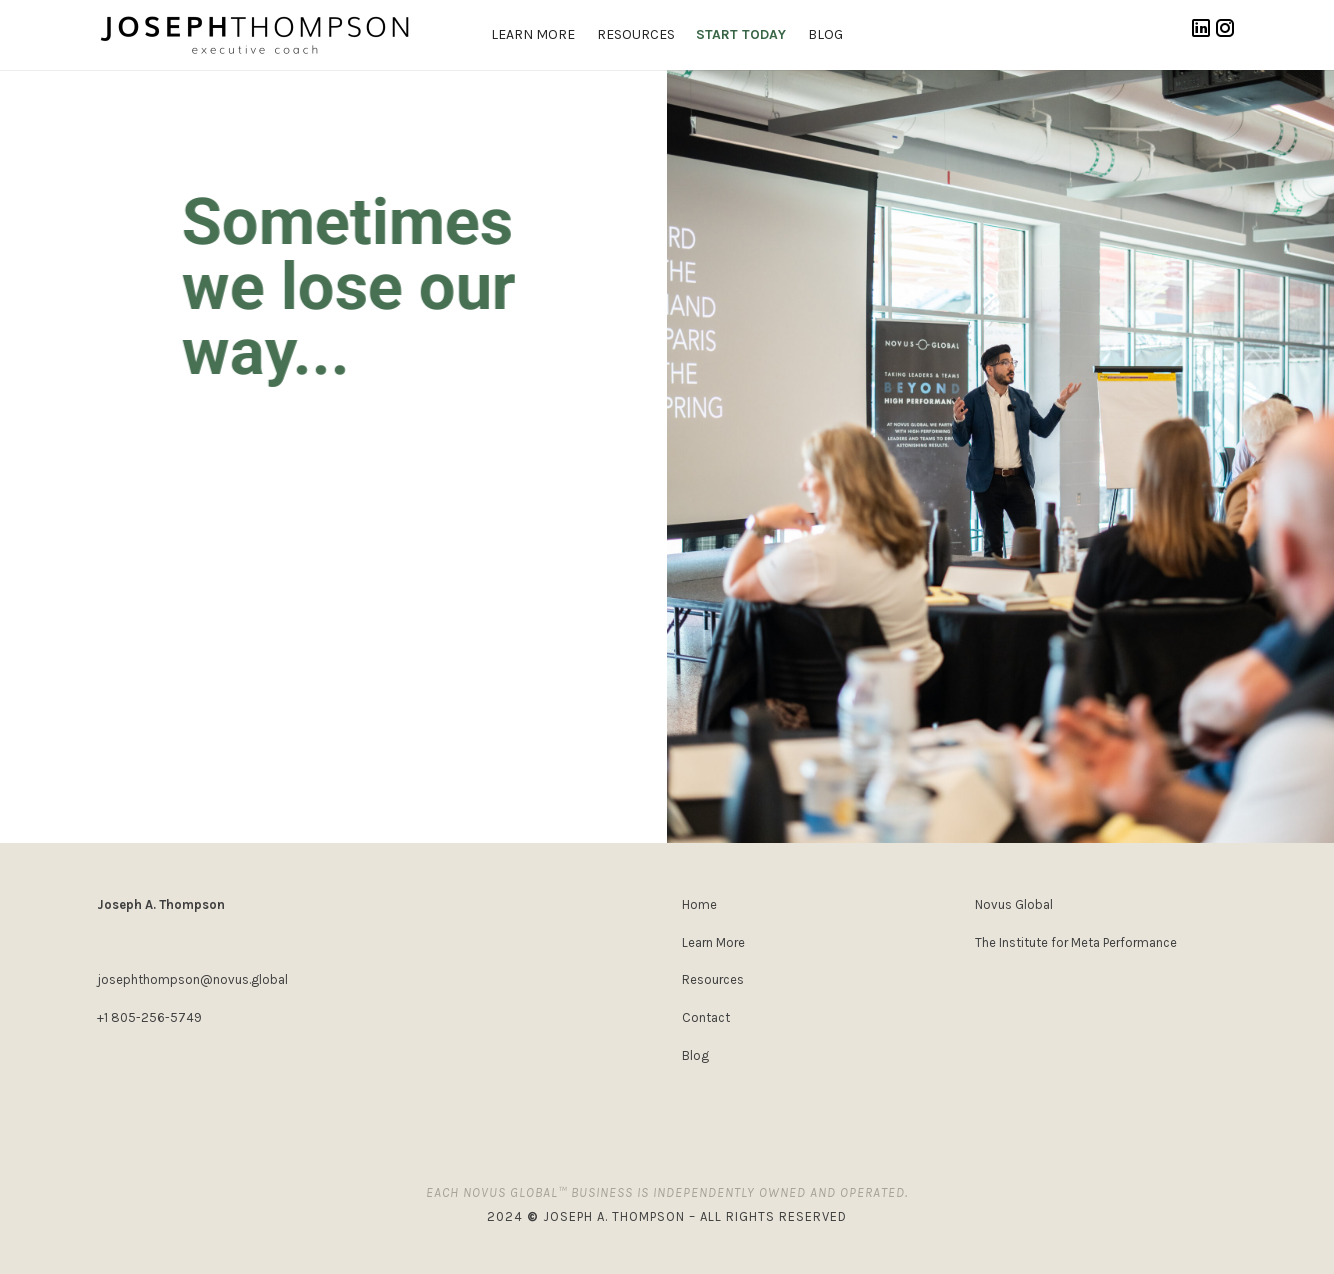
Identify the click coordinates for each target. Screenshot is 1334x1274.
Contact (706, 1017)
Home (699, 904)
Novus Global (1014, 904)
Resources (713, 979)
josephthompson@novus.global (192, 979)
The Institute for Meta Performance (1076, 942)
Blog (695, 1055)
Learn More (713, 942)
